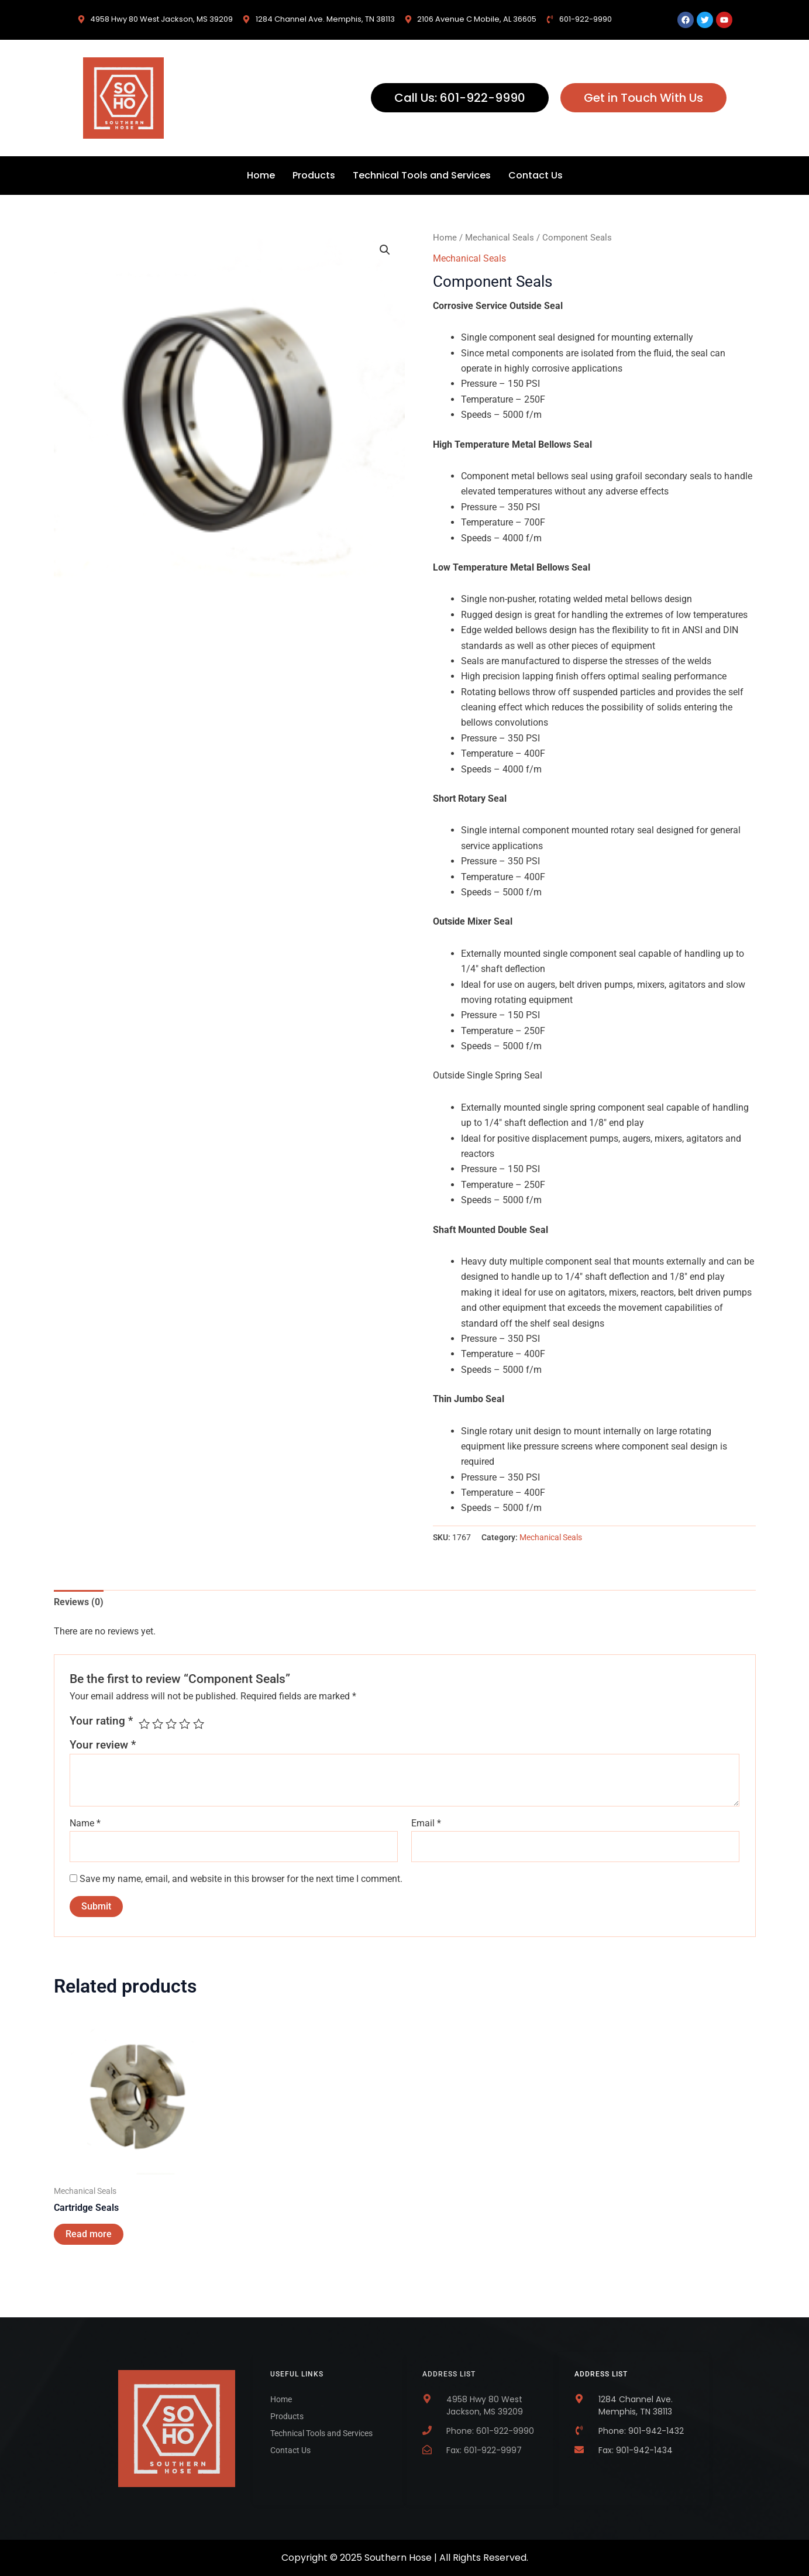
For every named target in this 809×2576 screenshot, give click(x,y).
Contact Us (535, 175)
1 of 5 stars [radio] (144, 1723)
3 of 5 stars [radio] (171, 1723)
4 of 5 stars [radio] (184, 1723)
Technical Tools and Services (422, 175)
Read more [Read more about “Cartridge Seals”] (89, 2234)
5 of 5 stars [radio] (198, 1723)
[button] (384, 249)
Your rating (101, 1720)
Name (85, 1823)
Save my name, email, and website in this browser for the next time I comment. (241, 1878)
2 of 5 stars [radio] (157, 1723)
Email (426, 1823)
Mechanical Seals (499, 237)
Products (313, 175)
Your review (103, 1744)
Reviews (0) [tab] (79, 1602)
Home (261, 175)
